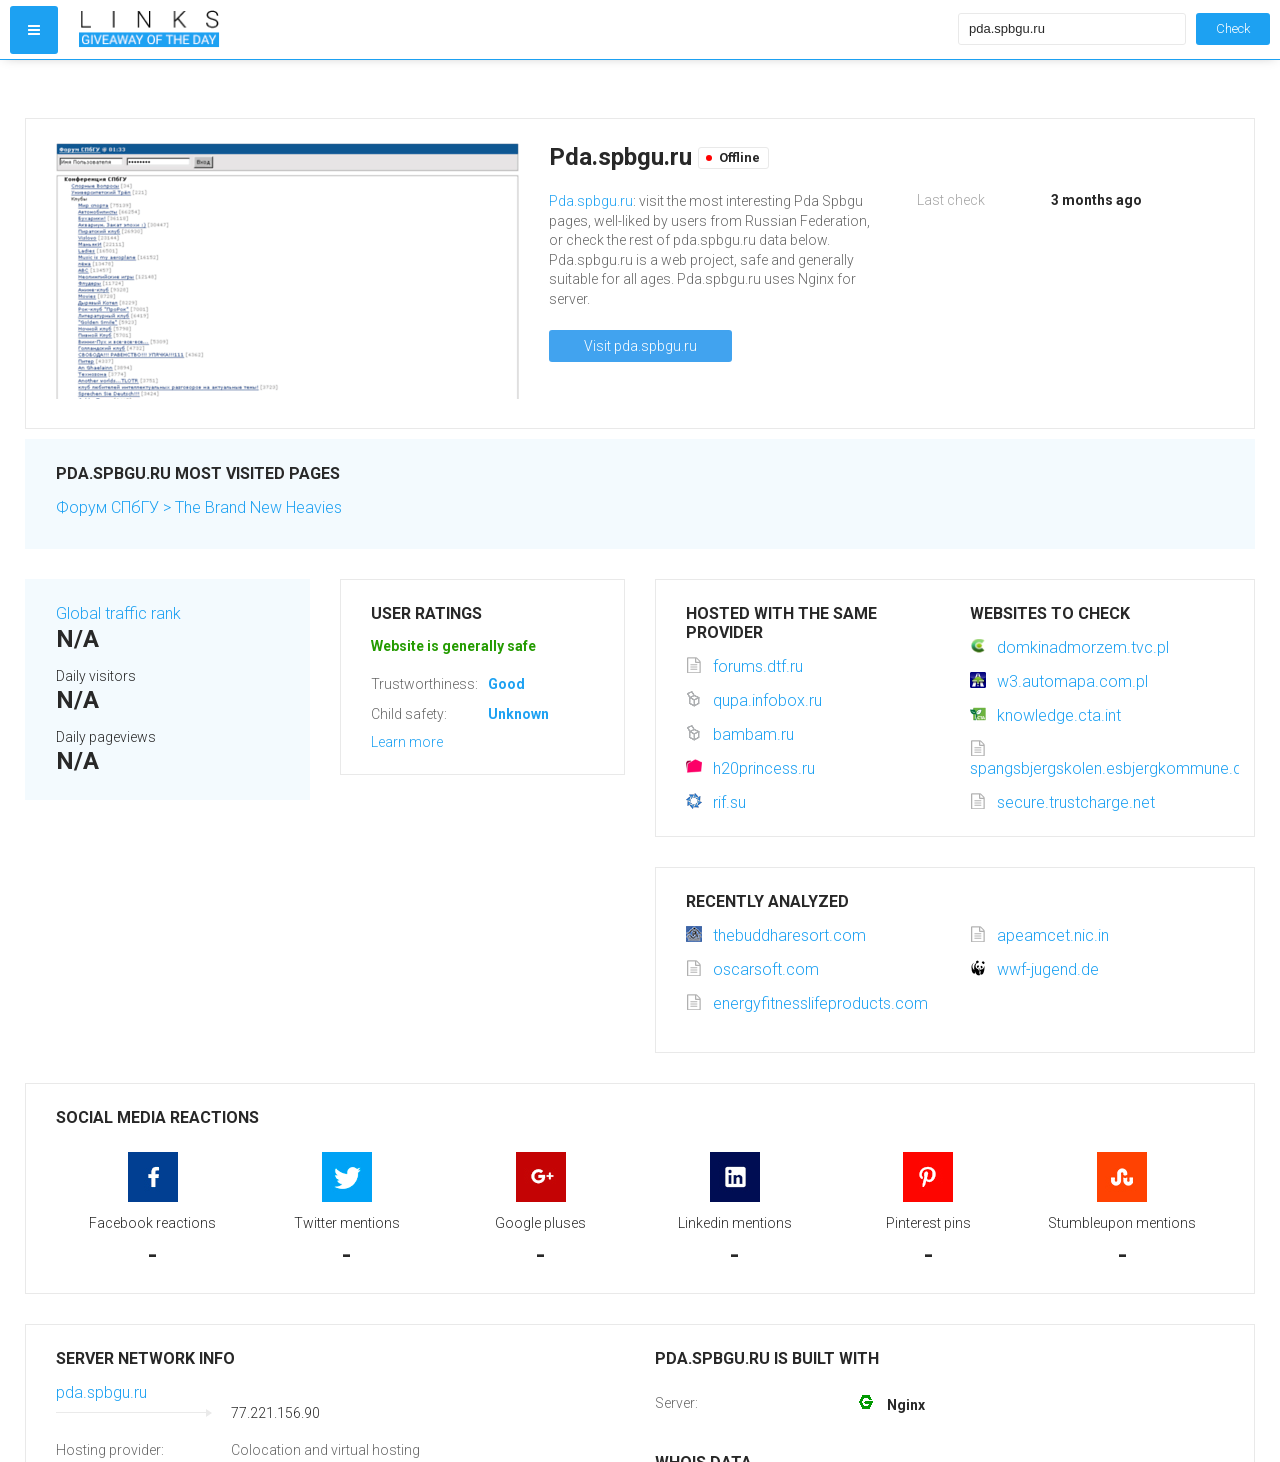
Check (1233, 28)
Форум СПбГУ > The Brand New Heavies (199, 507)
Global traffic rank (118, 613)
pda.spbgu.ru (101, 1392)
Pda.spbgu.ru (591, 201)
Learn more (407, 742)
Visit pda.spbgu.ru (640, 346)
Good (506, 684)
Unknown (518, 714)
